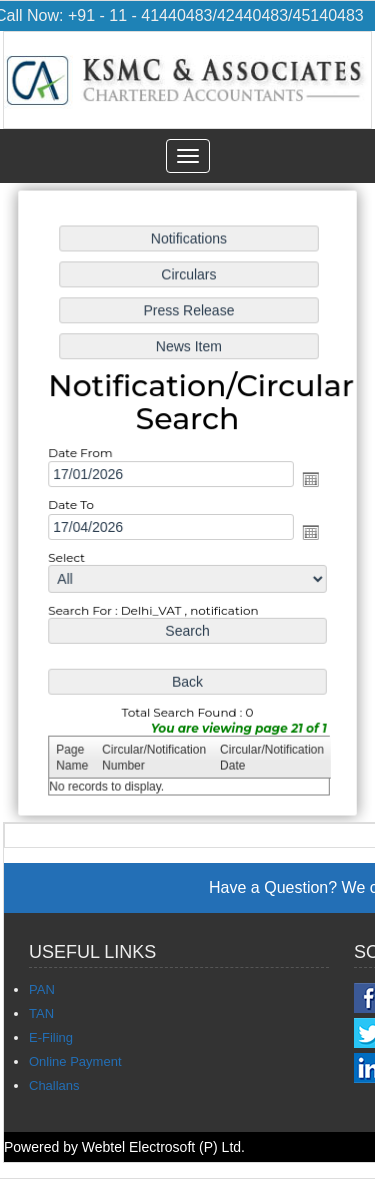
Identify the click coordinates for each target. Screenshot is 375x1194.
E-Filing (51, 1037)
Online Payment (75, 1061)
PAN (42, 989)
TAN (41, 1013)
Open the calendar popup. (310, 480)
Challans (54, 1085)
